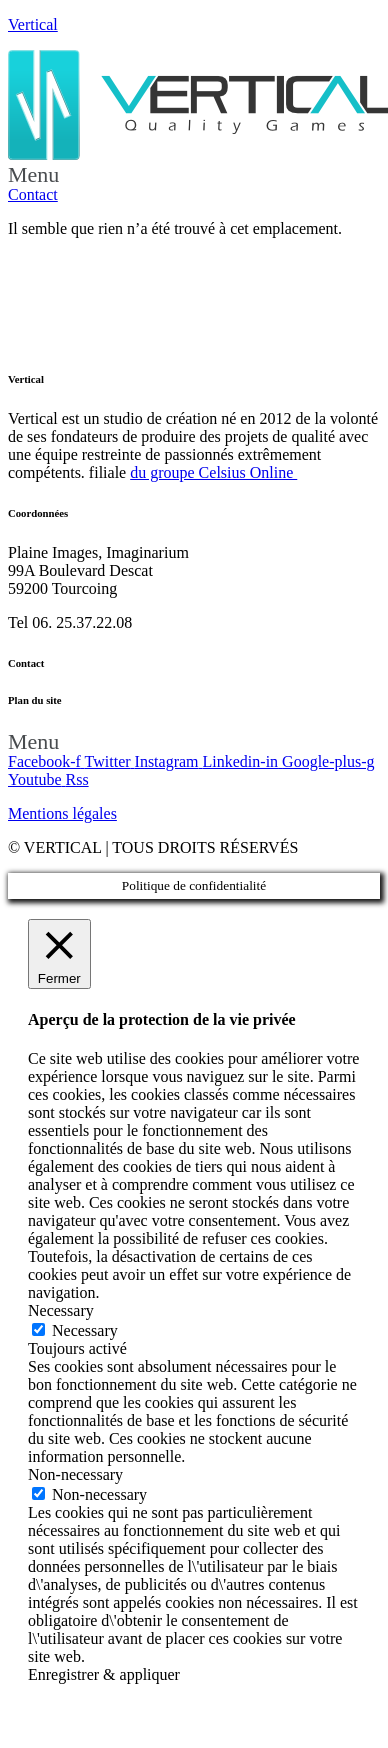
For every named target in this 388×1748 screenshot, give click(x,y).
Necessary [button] (61, 1310)
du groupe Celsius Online (213, 472)
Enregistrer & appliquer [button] (104, 1674)
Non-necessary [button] (75, 1474)
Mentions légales (62, 813)
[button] (194, 175)
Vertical (33, 24)
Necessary (85, 1330)
